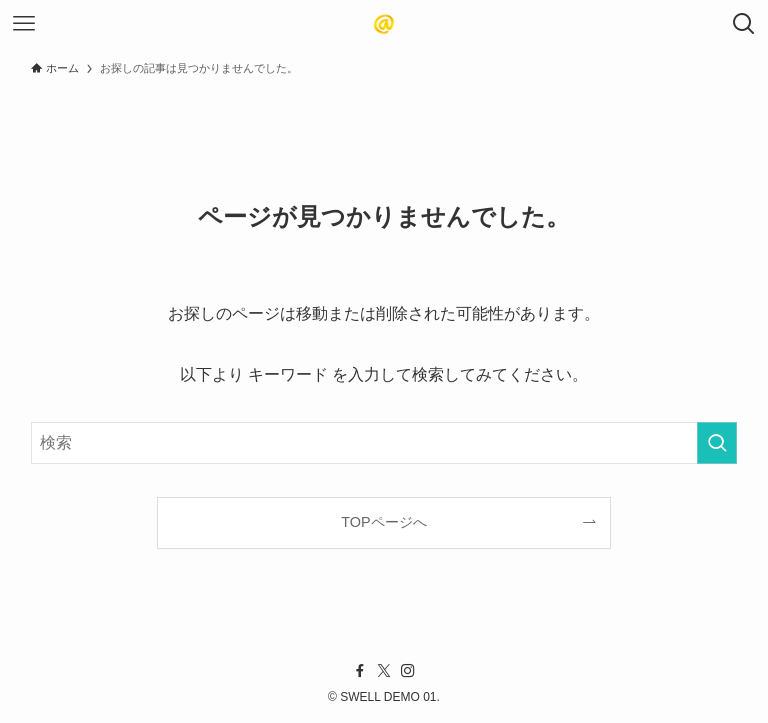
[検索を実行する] (717, 443)
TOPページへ (383, 522)
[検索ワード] (384, 443)
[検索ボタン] (744, 24)
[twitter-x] (384, 671)
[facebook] (360, 671)
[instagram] (408, 671)
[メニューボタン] (24, 24)
